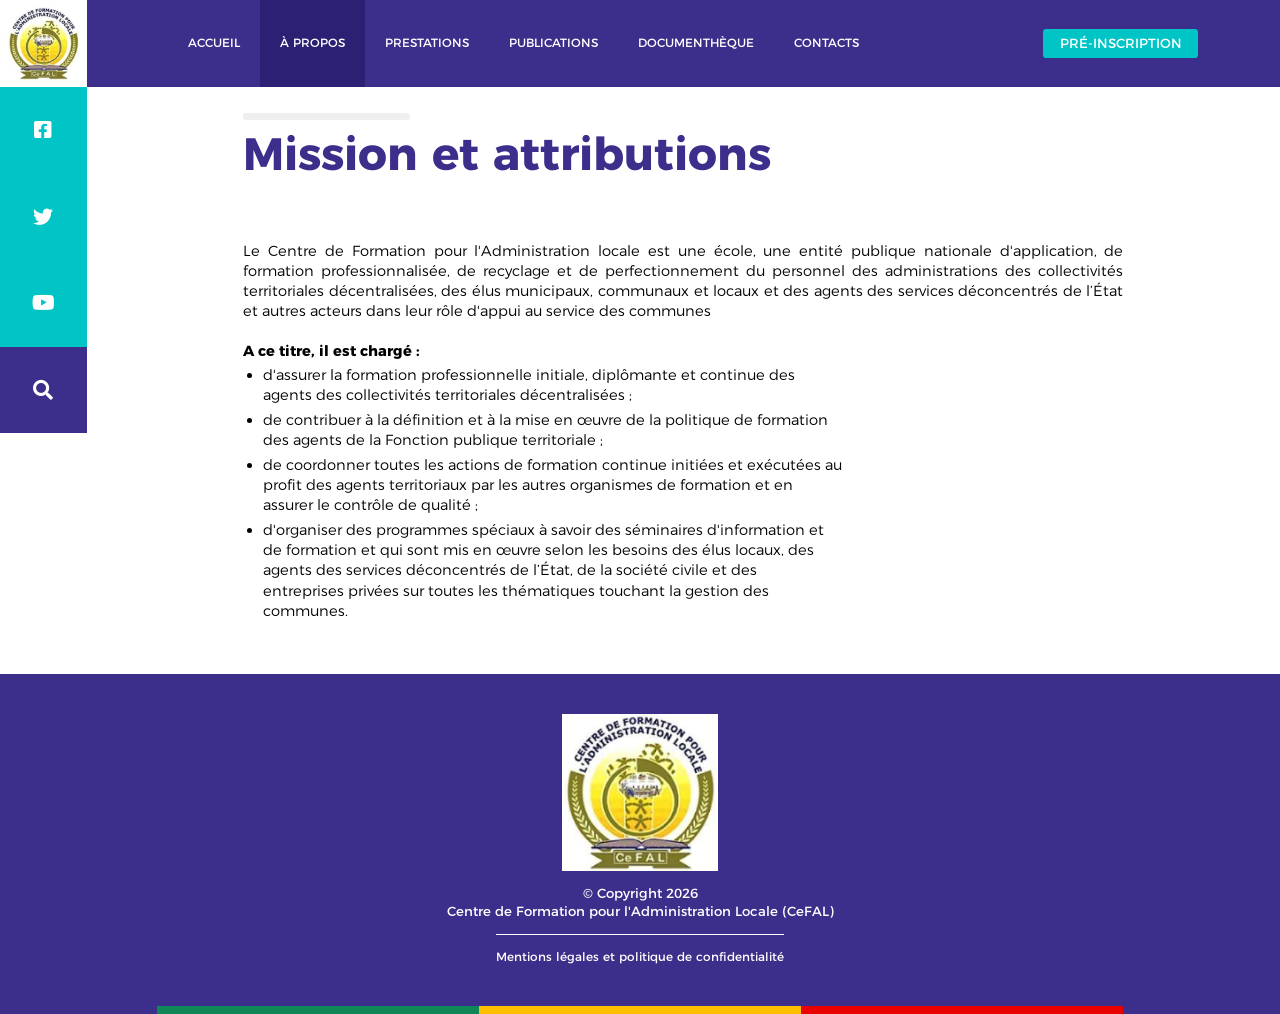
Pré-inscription (1121, 43)
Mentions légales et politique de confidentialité (640, 956)
